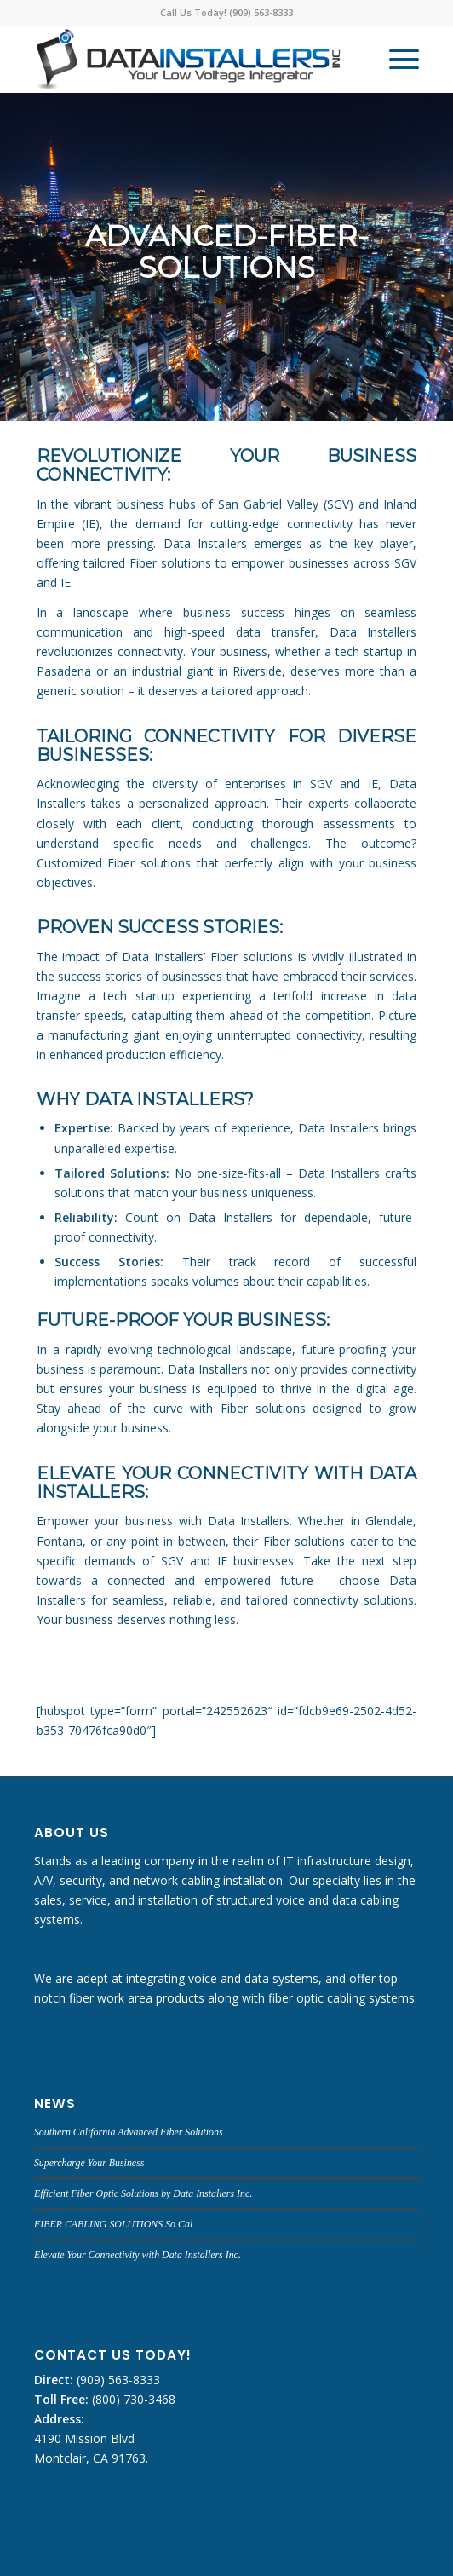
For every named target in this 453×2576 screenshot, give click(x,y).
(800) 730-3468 (132, 2399)
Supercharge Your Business (89, 2163)
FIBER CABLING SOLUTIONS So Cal (113, 2224)
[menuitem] (395, 59)
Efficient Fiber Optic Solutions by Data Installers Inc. (143, 2193)
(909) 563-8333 (116, 2379)
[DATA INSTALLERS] (188, 59)
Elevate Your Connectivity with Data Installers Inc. (137, 2255)
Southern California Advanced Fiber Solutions (128, 2132)
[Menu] (395, 59)
